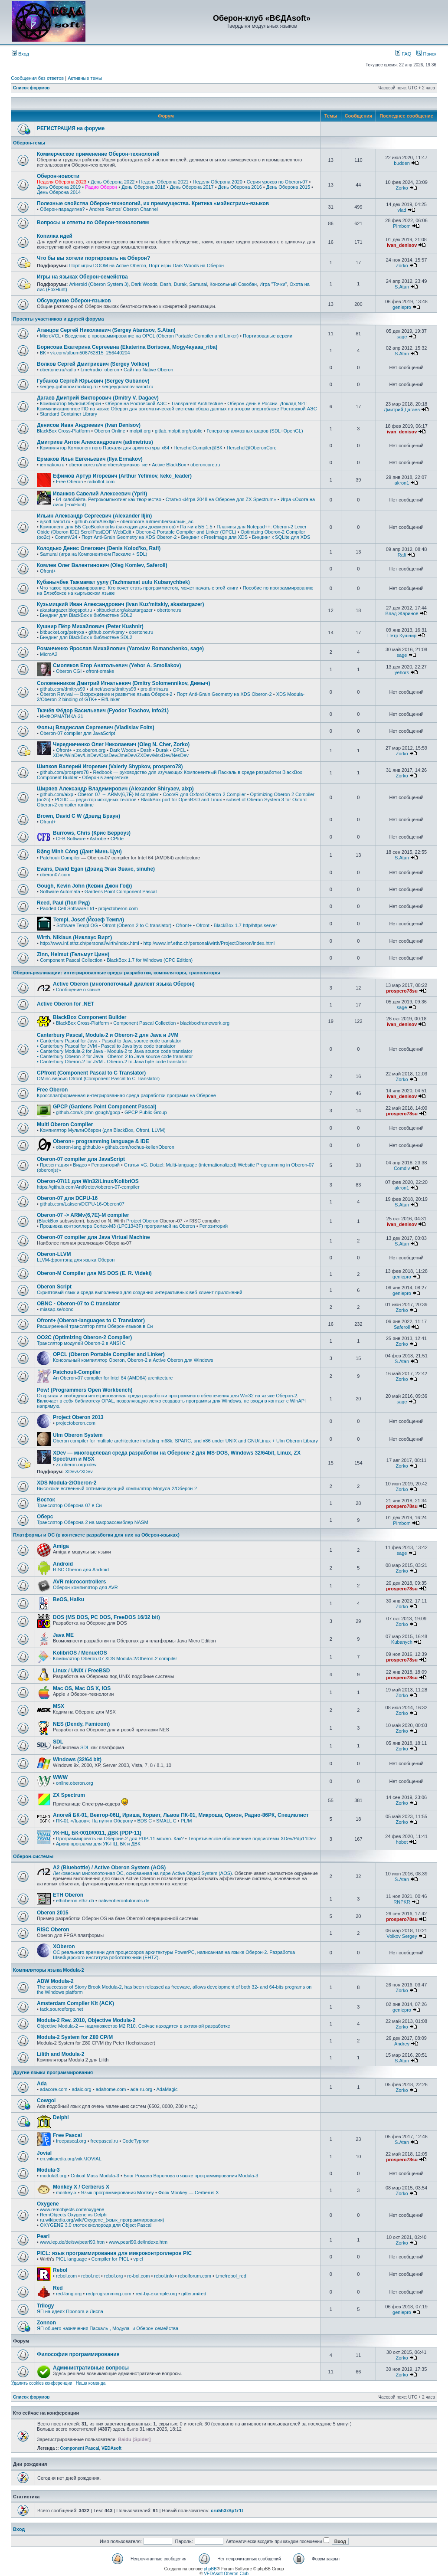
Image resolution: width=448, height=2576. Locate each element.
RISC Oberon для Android (81, 1569)
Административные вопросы (91, 2368)
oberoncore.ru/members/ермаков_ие (108, 464)
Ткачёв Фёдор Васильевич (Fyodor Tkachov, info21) (103, 711)
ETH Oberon (68, 1895)
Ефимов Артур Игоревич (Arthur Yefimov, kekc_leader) (122, 476)
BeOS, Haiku (68, 1599)
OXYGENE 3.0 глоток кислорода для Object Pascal (95, 2225)
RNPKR (401, 1901)
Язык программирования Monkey (117, 2192)
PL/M (186, 1820)
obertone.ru (169, 610)
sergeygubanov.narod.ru (127, 386)
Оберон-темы (29, 142)
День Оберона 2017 (191, 187)
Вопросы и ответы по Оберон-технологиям (93, 223)
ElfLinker (110, 699)
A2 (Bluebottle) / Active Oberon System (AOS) (109, 1868)
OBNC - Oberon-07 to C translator (78, 1304)
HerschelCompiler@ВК (197, 447)
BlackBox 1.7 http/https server (245, 925)
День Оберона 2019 (59, 187)
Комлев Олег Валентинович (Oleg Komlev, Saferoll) (102, 565)
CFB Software (70, 838)
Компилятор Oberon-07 (78, 1658)
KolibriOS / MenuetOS (80, 1653)
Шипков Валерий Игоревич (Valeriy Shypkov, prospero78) (110, 767)
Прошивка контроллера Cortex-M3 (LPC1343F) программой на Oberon (117, 1226)
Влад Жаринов (402, 613)
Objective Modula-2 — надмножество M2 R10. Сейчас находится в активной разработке (133, 2026)
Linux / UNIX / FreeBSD (81, 1671)
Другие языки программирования (53, 2072)
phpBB (210, 2568)
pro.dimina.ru (154, 689)
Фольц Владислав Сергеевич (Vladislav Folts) (95, 727)
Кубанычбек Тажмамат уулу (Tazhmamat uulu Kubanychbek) (113, 582)
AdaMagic (167, 2089)
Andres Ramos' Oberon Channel (123, 209)
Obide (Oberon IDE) (58, 531)
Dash (165, 284)
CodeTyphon (135, 2140)
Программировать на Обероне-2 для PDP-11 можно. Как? (120, 1838)
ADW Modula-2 (55, 1981)
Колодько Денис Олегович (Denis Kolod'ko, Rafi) (98, 548)
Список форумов (31, 87)
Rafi (402, 554)
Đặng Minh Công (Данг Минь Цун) (79, 852)
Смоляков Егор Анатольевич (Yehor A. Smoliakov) (117, 665)
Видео (80, 1164)
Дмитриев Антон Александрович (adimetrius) (95, 442)
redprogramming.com (108, 2293)
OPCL (179, 750)
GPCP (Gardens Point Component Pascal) (105, 1107)
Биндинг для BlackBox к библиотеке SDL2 (86, 615)
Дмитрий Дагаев (402, 409)
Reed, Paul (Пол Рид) (63, 903)
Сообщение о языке (78, 989)
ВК (43, 352)
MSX (58, 1706)
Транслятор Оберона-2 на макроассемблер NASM (92, 1522)
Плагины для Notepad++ (244, 526)
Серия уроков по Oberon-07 (277, 181)
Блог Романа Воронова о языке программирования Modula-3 (191, 2175)
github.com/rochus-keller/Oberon (139, 1147)
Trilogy (45, 2306)
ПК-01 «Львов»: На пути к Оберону (94, 1820)
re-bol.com (138, 2275)
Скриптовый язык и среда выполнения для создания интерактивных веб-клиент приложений (139, 1292)
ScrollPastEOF (96, 531)
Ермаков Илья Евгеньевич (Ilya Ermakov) (90, 459)
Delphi (61, 2117)
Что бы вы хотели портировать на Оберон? (93, 258)
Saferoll (402, 1327)
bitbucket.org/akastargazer (124, 610)
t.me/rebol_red (231, 2275)
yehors (402, 672)
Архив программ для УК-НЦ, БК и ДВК (98, 1843)
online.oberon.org (74, 1783)
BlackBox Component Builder (89, 1017)
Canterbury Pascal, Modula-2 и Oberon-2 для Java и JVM (107, 1035)
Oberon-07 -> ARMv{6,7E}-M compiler (83, 1215)
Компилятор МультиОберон (70, 403)
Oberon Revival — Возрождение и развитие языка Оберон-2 (106, 694)
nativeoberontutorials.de (123, 1900)
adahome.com (111, 2089)
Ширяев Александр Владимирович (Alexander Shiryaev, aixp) (115, 789)
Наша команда (91, 2383)
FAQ (403, 53)
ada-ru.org (141, 2089)
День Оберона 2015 (288, 187)
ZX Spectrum (69, 1795)
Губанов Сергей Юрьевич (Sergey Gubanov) (93, 381)
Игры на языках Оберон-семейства (82, 277)
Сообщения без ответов (37, 78)
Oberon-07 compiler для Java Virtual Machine (93, 1237)
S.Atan (402, 286)
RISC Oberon (53, 1930)
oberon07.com (55, 874)
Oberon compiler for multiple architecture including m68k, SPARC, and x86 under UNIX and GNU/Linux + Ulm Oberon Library (185, 1440)
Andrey (401, 2043)
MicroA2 (48, 654)
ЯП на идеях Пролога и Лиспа (70, 2311)
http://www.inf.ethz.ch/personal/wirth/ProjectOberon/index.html (209, 943)
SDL (58, 1742)
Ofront (202, 925)
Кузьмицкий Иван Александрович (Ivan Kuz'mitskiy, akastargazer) (120, 604)
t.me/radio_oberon (100, 369)
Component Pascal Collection (71, 960)
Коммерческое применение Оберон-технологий (98, 154)
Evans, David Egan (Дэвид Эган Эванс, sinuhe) (96, 869)
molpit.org (140, 430)
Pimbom (401, 226)
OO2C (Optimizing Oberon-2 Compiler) (84, 1337)
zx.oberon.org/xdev (76, 1464)
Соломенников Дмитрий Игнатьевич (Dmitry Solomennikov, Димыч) (123, 683)
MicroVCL (50, 335)
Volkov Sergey (401, 1936)
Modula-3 (48, 2170)
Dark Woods (144, 284)
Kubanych (401, 1642)
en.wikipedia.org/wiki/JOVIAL (70, 2158)
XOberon (64, 1946)
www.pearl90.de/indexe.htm (138, 2242)
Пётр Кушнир (401, 635)
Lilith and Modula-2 (60, 2054)
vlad (401, 210)
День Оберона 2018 (143, 187)
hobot (402, 1842)
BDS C (144, 1820)
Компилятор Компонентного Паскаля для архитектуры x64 (104, 447)
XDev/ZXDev (79, 1471)
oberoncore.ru (205, 464)
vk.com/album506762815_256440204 (90, 352)
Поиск (426, 53)
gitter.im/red (193, 2293)
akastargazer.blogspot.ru (66, 610)
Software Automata (60, 891)
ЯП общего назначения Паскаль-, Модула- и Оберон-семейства (107, 2328)
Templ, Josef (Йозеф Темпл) (88, 920)
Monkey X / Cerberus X (81, 2187)
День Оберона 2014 (59, 192)
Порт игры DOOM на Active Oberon (107, 265)
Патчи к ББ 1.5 (196, 526)
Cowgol (46, 2101)
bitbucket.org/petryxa (62, 632)
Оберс (45, 1517)
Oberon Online (109, 430)
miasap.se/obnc (56, 1309)
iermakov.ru (52, 464)
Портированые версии (267, 335)
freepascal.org (71, 2140)
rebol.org (113, 2275)
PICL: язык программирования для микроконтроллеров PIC (114, 2253)
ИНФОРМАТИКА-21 (61, 716)
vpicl (138, 2258)
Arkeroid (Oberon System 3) (98, 284)
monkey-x (66, 2192)
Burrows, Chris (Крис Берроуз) (92, 833)
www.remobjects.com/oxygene (72, 2209)
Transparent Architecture (197, 403)
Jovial (44, 2153)
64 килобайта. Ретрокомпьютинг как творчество (108, 499)
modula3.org (53, 2175)
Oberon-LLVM (54, 1254)
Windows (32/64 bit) (77, 1760)
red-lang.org (69, 2293)
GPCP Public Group (145, 1112)
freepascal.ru (104, 2140)
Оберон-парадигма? (62, 209)
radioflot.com (100, 481)
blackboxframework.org (204, 1023)
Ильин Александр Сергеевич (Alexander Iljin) (94, 516)
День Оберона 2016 (240, 187)
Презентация (54, 1164)
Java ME (63, 1635)
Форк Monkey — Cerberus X (188, 2192)
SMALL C (166, 1820)
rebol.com (66, 2275)
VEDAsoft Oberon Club (226, 2573)
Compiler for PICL (110, 2258)
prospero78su (402, 990)
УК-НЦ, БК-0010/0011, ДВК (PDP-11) (97, 1833)
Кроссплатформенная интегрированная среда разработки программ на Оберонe (126, 1095)
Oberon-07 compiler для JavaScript (77, 733)
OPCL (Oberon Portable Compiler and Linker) (109, 1354)
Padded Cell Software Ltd (67, 908)
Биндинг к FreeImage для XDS (214, 537)
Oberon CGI (69, 671)
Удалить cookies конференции (41, 2383)
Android (63, 1564)
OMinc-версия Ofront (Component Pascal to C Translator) (98, 1078)
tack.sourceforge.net (61, 2009)
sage (402, 336)
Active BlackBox (169, 464)
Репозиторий (105, 1164)
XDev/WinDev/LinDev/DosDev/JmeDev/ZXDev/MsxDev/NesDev (121, 755)
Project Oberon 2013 (78, 1417)
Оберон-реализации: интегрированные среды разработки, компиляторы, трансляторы (116, 972)
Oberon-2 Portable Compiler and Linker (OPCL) (185, 531)
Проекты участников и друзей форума (58, 318)
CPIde (117, 838)
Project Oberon (142, 1220)
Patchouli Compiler (60, 857)
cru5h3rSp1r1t (227, 2510)
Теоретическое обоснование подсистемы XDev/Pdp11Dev (252, 1838)
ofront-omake (100, 671)
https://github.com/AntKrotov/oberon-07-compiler (88, 1187)
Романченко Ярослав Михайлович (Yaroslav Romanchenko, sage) (120, 649)
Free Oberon (69, 481)
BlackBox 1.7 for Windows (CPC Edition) (150, 960)
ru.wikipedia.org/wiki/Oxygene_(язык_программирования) (102, 2219)
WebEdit (122, 531)
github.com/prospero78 (64, 772)
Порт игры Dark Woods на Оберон (186, 265)
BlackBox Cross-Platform (63, 430)
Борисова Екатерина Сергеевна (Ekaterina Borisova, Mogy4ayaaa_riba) (127, 347)
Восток (46, 1500)
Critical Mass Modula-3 (95, 2175)
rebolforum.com (194, 2275)
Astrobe (98, 838)
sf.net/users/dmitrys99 (112, 689)
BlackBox (49, 1220)
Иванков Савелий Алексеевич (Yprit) (100, 494)
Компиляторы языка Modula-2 (48, 1970)
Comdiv (402, 1168)
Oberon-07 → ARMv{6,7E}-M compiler (118, 794)
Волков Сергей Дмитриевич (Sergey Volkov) (93, 364)
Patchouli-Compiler (77, 1372)
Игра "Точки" (273, 284)
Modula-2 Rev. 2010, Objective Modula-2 (86, 2020)
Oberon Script (54, 1287)
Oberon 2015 (53, 1913)
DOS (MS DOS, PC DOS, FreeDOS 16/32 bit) (106, 1617)
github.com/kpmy (106, 632)
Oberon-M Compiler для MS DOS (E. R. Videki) (94, 1273)
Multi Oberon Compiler (65, 1124)
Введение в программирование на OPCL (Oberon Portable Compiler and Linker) (152, 335)
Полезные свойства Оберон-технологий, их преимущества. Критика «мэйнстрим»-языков (153, 203)
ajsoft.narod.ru (55, 521)
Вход (20, 53)
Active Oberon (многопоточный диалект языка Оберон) (124, 984)
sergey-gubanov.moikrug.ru (69, 386)
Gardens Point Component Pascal (121, 891)
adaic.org (81, 2089)
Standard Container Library (68, 413)
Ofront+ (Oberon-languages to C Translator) (91, 1320)
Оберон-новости (58, 176)
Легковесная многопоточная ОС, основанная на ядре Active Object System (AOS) (142, 1873)
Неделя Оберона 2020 (217, 181)
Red (58, 2288)
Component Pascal (79, 2448)
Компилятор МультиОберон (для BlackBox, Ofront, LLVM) (103, 1130)
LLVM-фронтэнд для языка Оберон (75, 1259)
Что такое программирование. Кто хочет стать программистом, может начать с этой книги (139, 587)
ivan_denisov (402, 245)
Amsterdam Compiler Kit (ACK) (75, 2003)
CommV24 (66, 537)
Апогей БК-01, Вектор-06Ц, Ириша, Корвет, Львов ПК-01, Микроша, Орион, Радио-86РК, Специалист (181, 1815)
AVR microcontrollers (79, 1582)
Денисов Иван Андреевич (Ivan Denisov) (89, 425)
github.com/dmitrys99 (62, 689)
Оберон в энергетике (105, 777)
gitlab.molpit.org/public (178, 430)
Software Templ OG (77, 925)
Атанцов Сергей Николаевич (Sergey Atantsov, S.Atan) (106, 330)
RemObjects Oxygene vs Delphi (74, 2214)
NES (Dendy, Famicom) (81, 1724)
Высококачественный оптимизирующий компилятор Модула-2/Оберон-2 (117, 1488)
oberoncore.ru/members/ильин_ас (156, 521)
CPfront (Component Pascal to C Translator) (91, 1073)
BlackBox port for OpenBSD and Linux (181, 799)
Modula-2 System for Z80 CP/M (75, 2037)
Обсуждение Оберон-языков (74, 301)
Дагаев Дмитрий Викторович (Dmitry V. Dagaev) (98, 398)
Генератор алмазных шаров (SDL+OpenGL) (254, 430)
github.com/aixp (56, 794)
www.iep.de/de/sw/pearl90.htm (72, 2242)
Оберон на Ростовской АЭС (136, 403)
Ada (42, 2084)
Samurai (198, 284)
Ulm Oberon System (78, 1435)
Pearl (43, 2236)
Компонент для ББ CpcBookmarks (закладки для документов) (108, 526)
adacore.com (54, 2089)
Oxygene (48, 2204)
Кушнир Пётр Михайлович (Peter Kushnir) (90, 626)
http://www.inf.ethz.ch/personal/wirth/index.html (89, 943)
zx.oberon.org (90, 750)
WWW (60, 1777)
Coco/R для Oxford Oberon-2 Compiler (204, 794)
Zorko (402, 187)
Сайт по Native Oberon (148, 369)
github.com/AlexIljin (95, 521)
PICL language (71, 2258)
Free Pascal (67, 2135)
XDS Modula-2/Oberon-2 (66, 1483)
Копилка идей (54, 236)
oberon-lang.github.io (78, 1147)
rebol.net (90, 2275)
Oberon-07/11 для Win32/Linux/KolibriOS (88, 1181)
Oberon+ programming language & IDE (101, 1141)
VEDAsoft (111, 2448)
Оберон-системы (33, 1856)
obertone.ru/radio (58, 369)
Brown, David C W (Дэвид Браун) (78, 816)
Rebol (60, 2270)
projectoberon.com (118, 908)
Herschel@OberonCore (252, 447)
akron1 (402, 482)
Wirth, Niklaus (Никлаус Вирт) (74, 937)
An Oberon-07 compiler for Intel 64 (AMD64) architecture (113, 1377)
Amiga (61, 1546)
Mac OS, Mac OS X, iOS (82, 1688)
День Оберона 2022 (112, 181)
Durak (180, 284)
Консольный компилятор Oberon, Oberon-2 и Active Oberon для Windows (133, 1360)
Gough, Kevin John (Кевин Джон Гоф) (84, 886)
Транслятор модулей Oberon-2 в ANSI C (81, 1343)
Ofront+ (48, 571)
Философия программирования (78, 2354)
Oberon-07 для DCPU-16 (67, 1198)
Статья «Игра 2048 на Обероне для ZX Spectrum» (221, 499)
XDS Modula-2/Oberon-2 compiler (141, 1658)
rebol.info (163, 2275)
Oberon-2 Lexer (290, 526)
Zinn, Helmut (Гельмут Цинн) (73, 954)
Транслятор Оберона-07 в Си (69, 1505)
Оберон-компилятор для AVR (85, 1587)
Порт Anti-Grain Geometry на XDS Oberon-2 (129, 537)
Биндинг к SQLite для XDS (281, 537)
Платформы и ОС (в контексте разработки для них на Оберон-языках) (96, 1534)
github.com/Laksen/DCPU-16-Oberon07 (82, 1203)
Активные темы (85, 78)
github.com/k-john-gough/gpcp (88, 1112)
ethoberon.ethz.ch (75, 1900)
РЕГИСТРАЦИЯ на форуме (71, 128)
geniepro (401, 307)
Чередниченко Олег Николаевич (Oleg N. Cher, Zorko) (121, 744)
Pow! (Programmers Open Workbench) (84, 1390)
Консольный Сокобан (233, 284)
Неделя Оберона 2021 (163, 181)
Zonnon (46, 2323)
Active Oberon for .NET (65, 1004)
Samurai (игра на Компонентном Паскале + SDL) (93, 554)
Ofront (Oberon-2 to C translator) (137, 925)
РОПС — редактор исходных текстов (95, 799)
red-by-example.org (156, 2293)
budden (402, 163)
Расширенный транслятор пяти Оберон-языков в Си (95, 1326)
